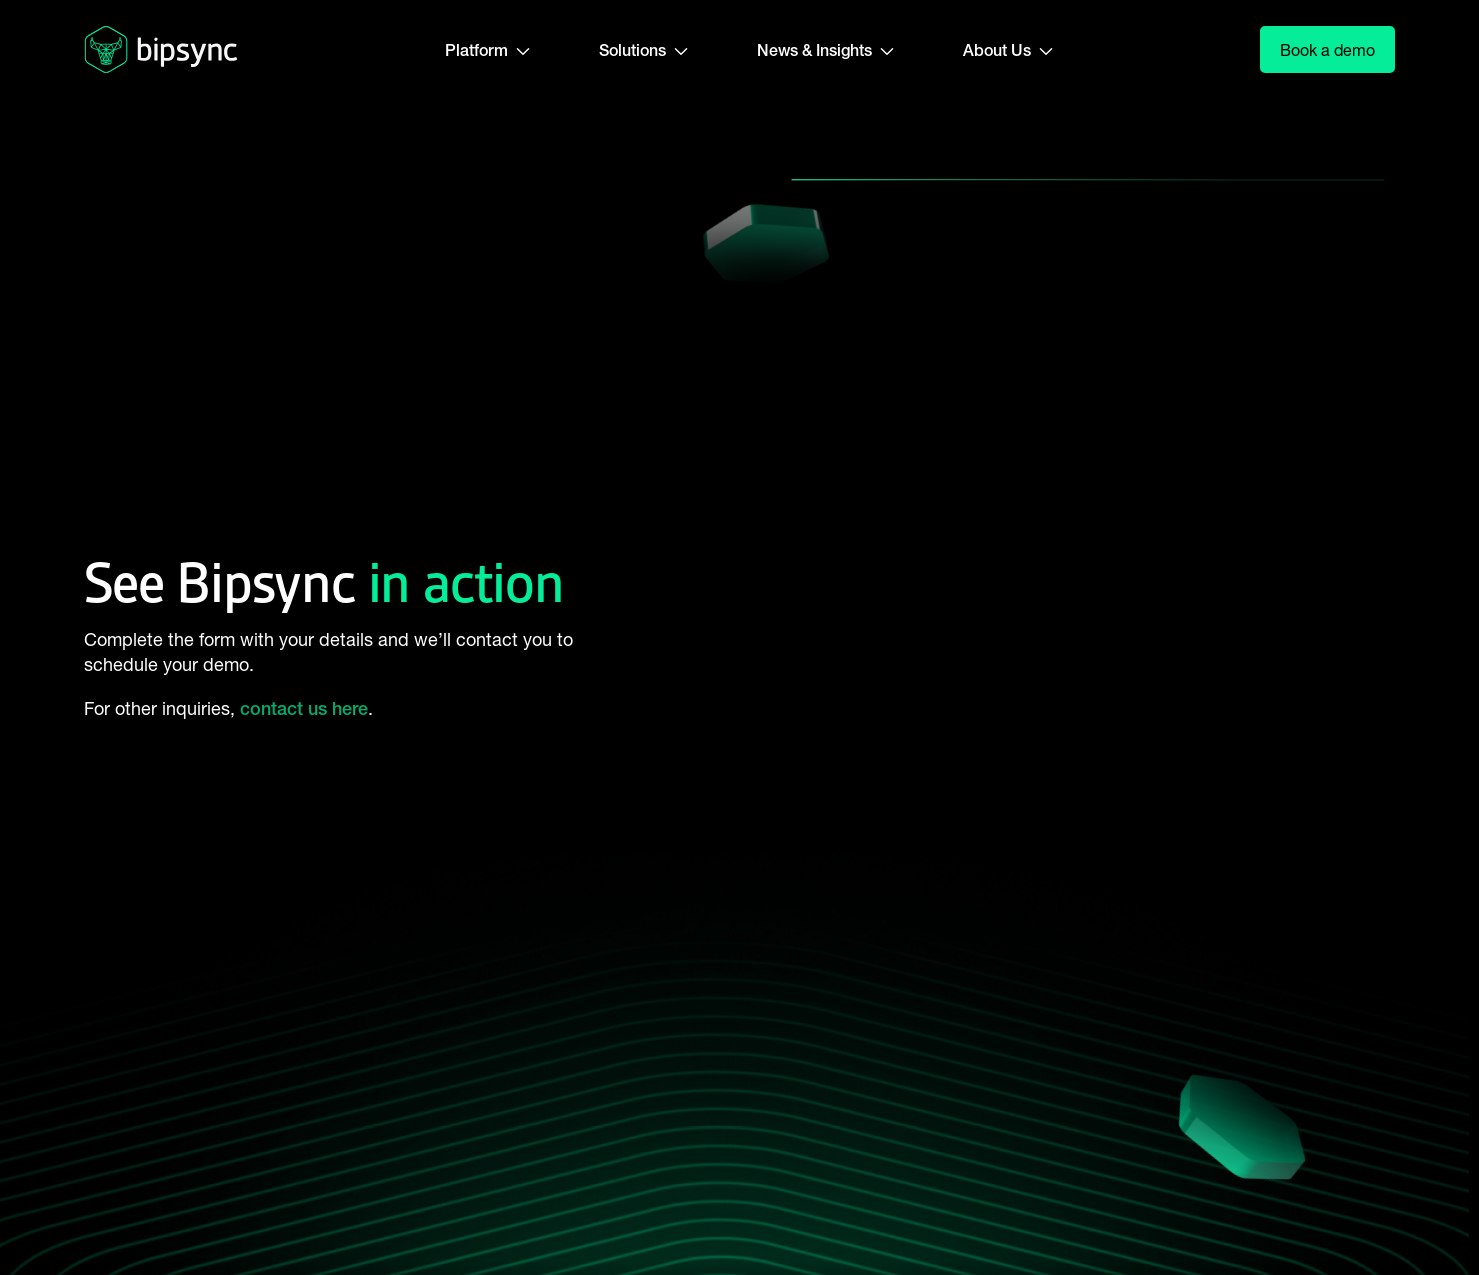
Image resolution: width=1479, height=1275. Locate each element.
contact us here (304, 708)
